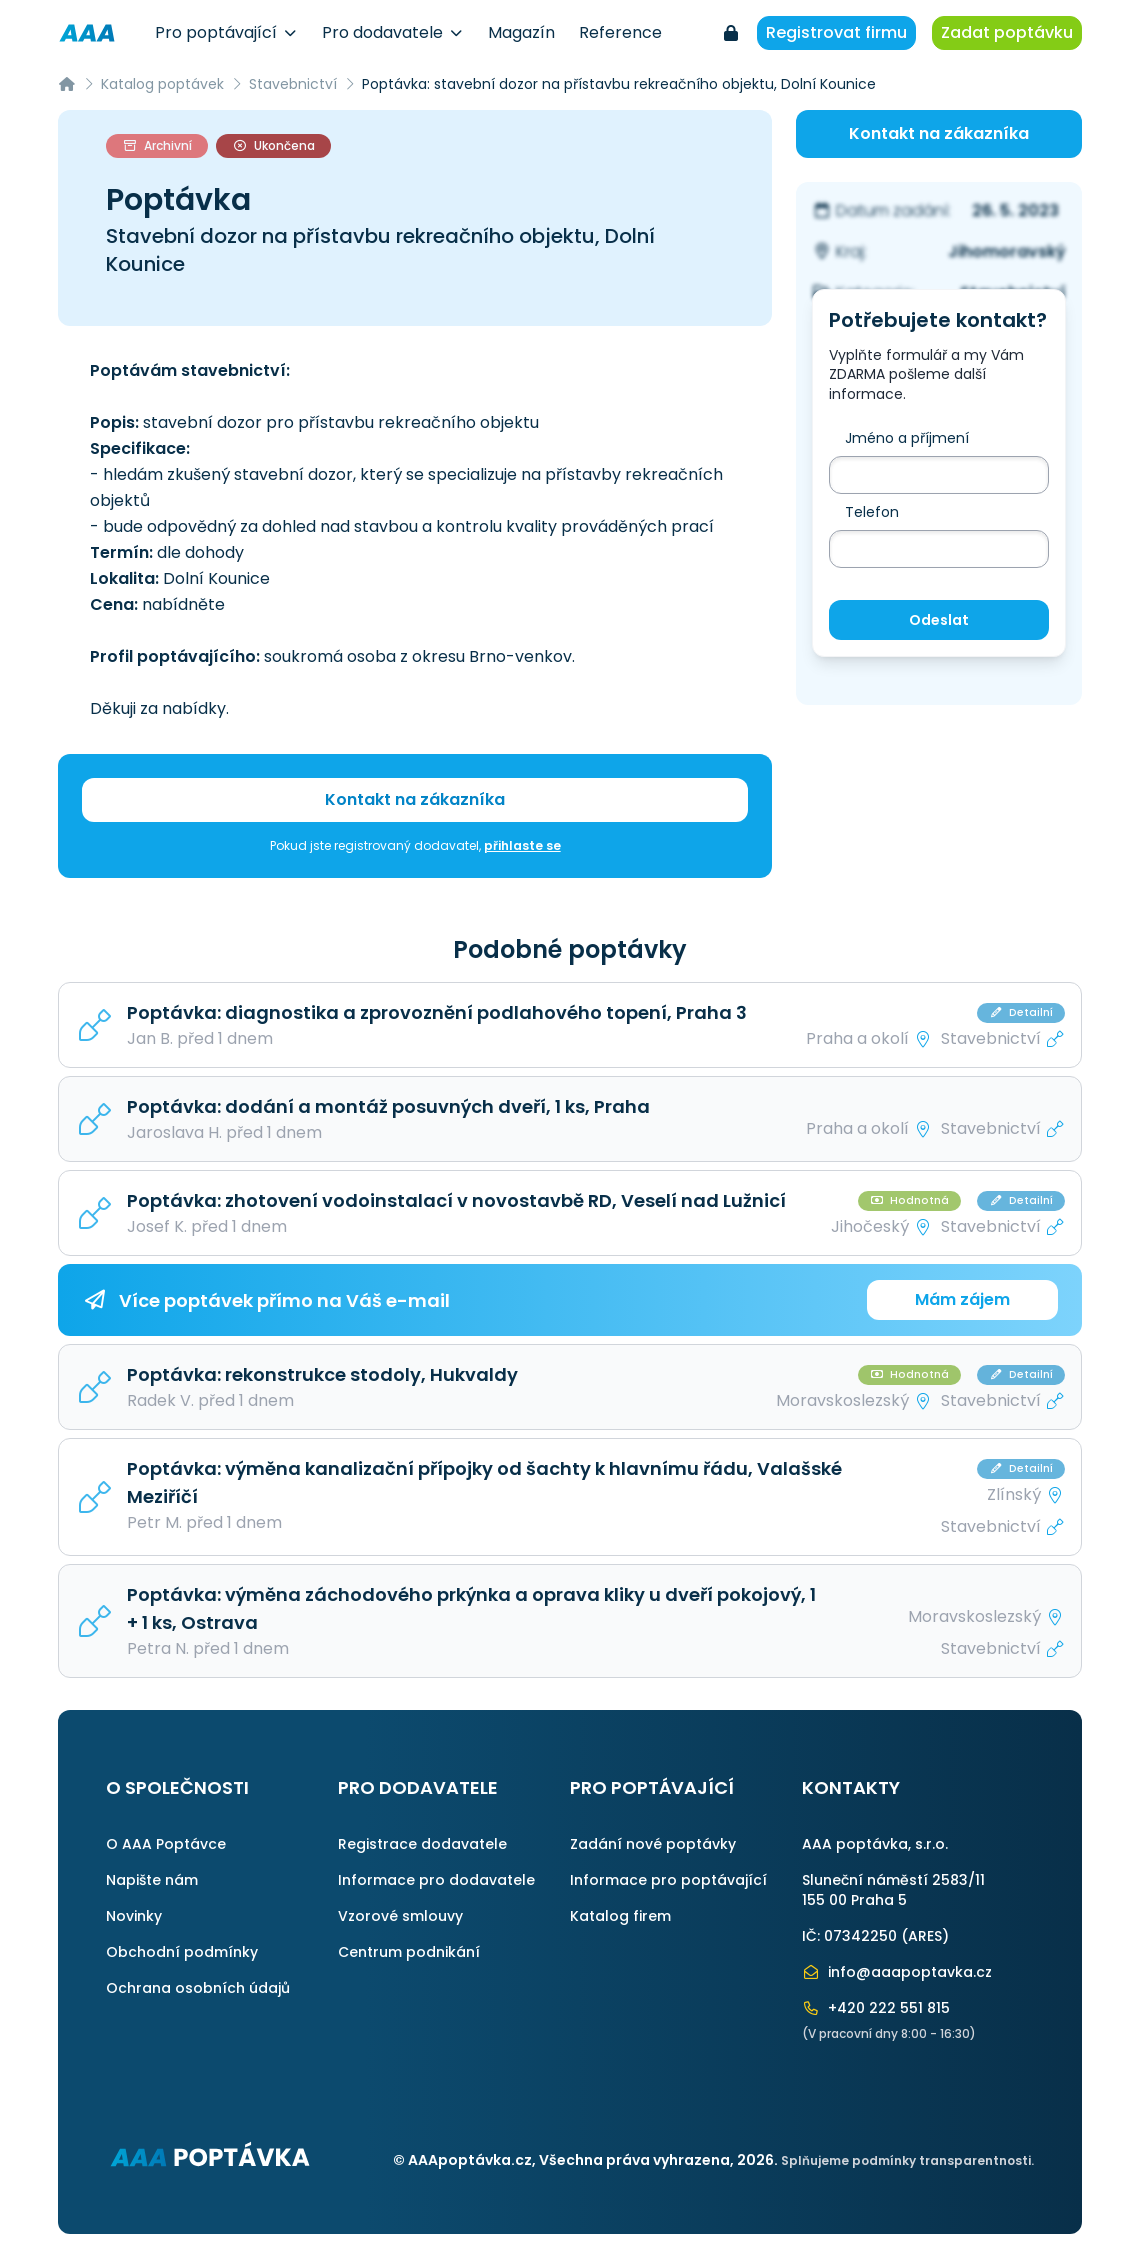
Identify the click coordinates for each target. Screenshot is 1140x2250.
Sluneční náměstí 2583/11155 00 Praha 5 (893, 1890)
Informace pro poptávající (668, 1880)
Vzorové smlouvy (400, 1916)
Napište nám (152, 1880)
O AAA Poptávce (166, 1844)
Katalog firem (620, 1916)
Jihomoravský (1007, 251)
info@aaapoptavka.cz (897, 1972)
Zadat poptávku (1007, 32)
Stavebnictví (293, 84)
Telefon (872, 512)
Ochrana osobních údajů (198, 1988)
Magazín (521, 32)
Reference (620, 32)
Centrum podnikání (409, 1952)
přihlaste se (522, 845)
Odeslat (939, 620)
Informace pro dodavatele (436, 1880)
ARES (925, 1936)
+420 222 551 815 (876, 2008)
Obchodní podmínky (182, 1952)
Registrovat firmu (836, 32)
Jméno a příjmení (907, 438)
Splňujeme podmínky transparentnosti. (907, 2160)
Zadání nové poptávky (653, 1844)
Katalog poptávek (162, 84)
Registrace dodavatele (422, 1844)
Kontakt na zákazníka (415, 799)
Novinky (134, 1916)
